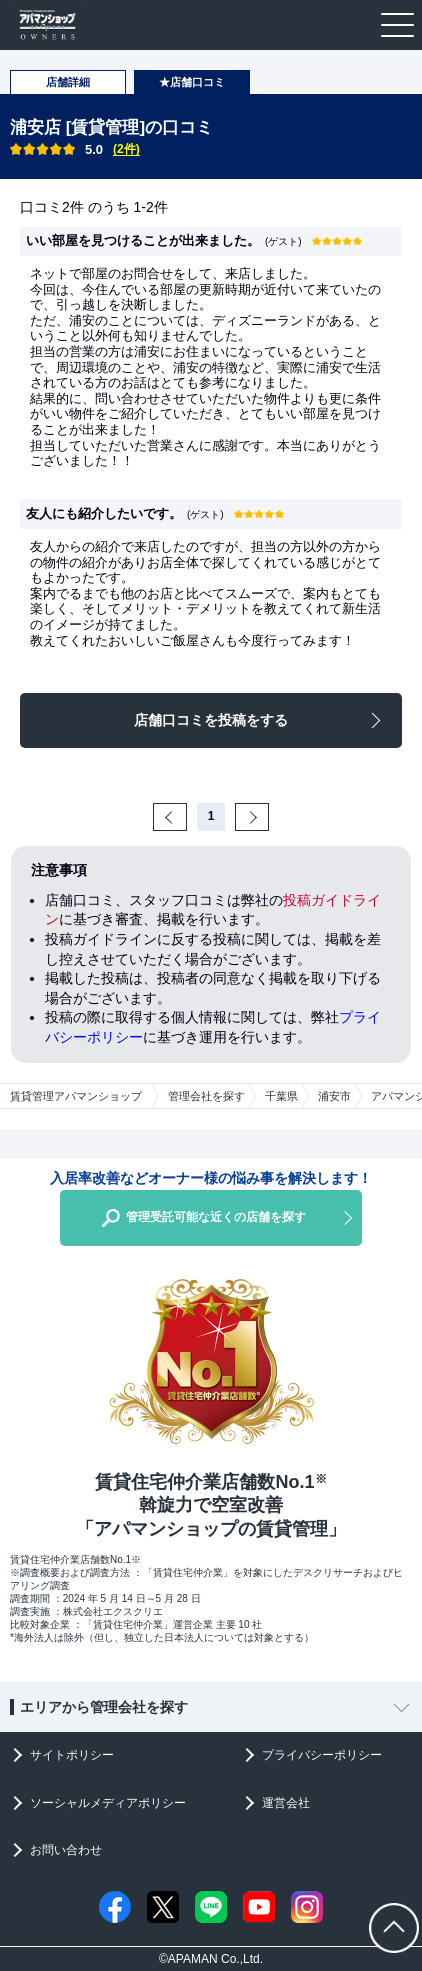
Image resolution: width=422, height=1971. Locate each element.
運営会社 (286, 1803)
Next (266, 816)
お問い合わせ (66, 1850)
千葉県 (281, 1096)
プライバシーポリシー (322, 1755)
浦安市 (334, 1096)
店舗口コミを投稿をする (211, 720)
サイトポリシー (72, 1755)
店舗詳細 (68, 82)
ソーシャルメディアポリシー (108, 1803)
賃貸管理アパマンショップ (76, 1096)
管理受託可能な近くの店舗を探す (216, 1217)
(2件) (126, 149)
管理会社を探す (206, 1096)
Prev (184, 816)
